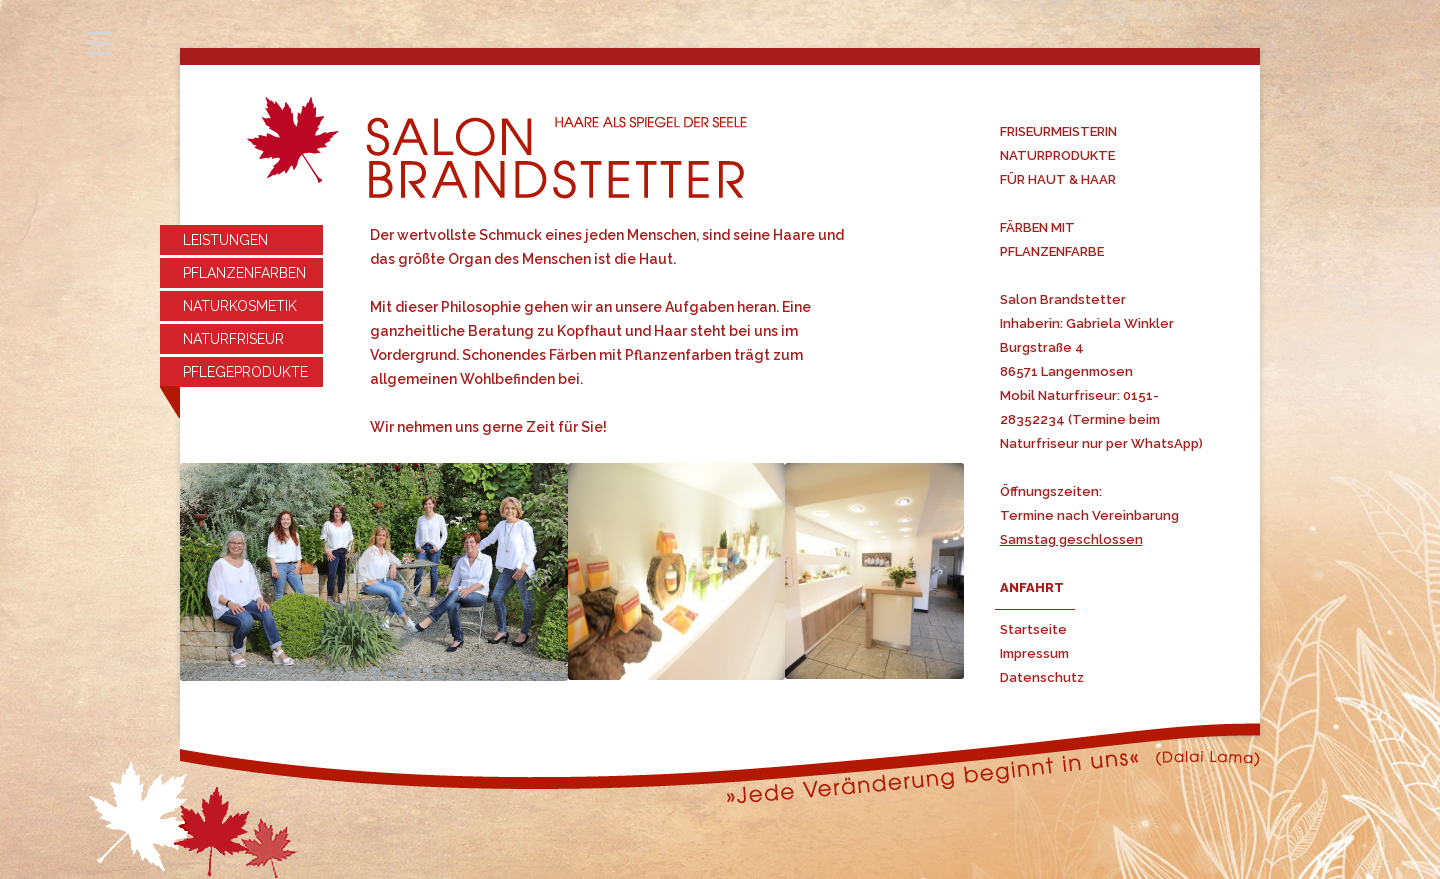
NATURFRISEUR (233, 339)
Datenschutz (1042, 677)
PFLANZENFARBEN (244, 273)
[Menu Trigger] (99, 42)
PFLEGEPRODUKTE (245, 372)
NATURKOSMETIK (240, 306)
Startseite (1033, 629)
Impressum (1034, 653)
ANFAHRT (1032, 587)
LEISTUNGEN (225, 240)
